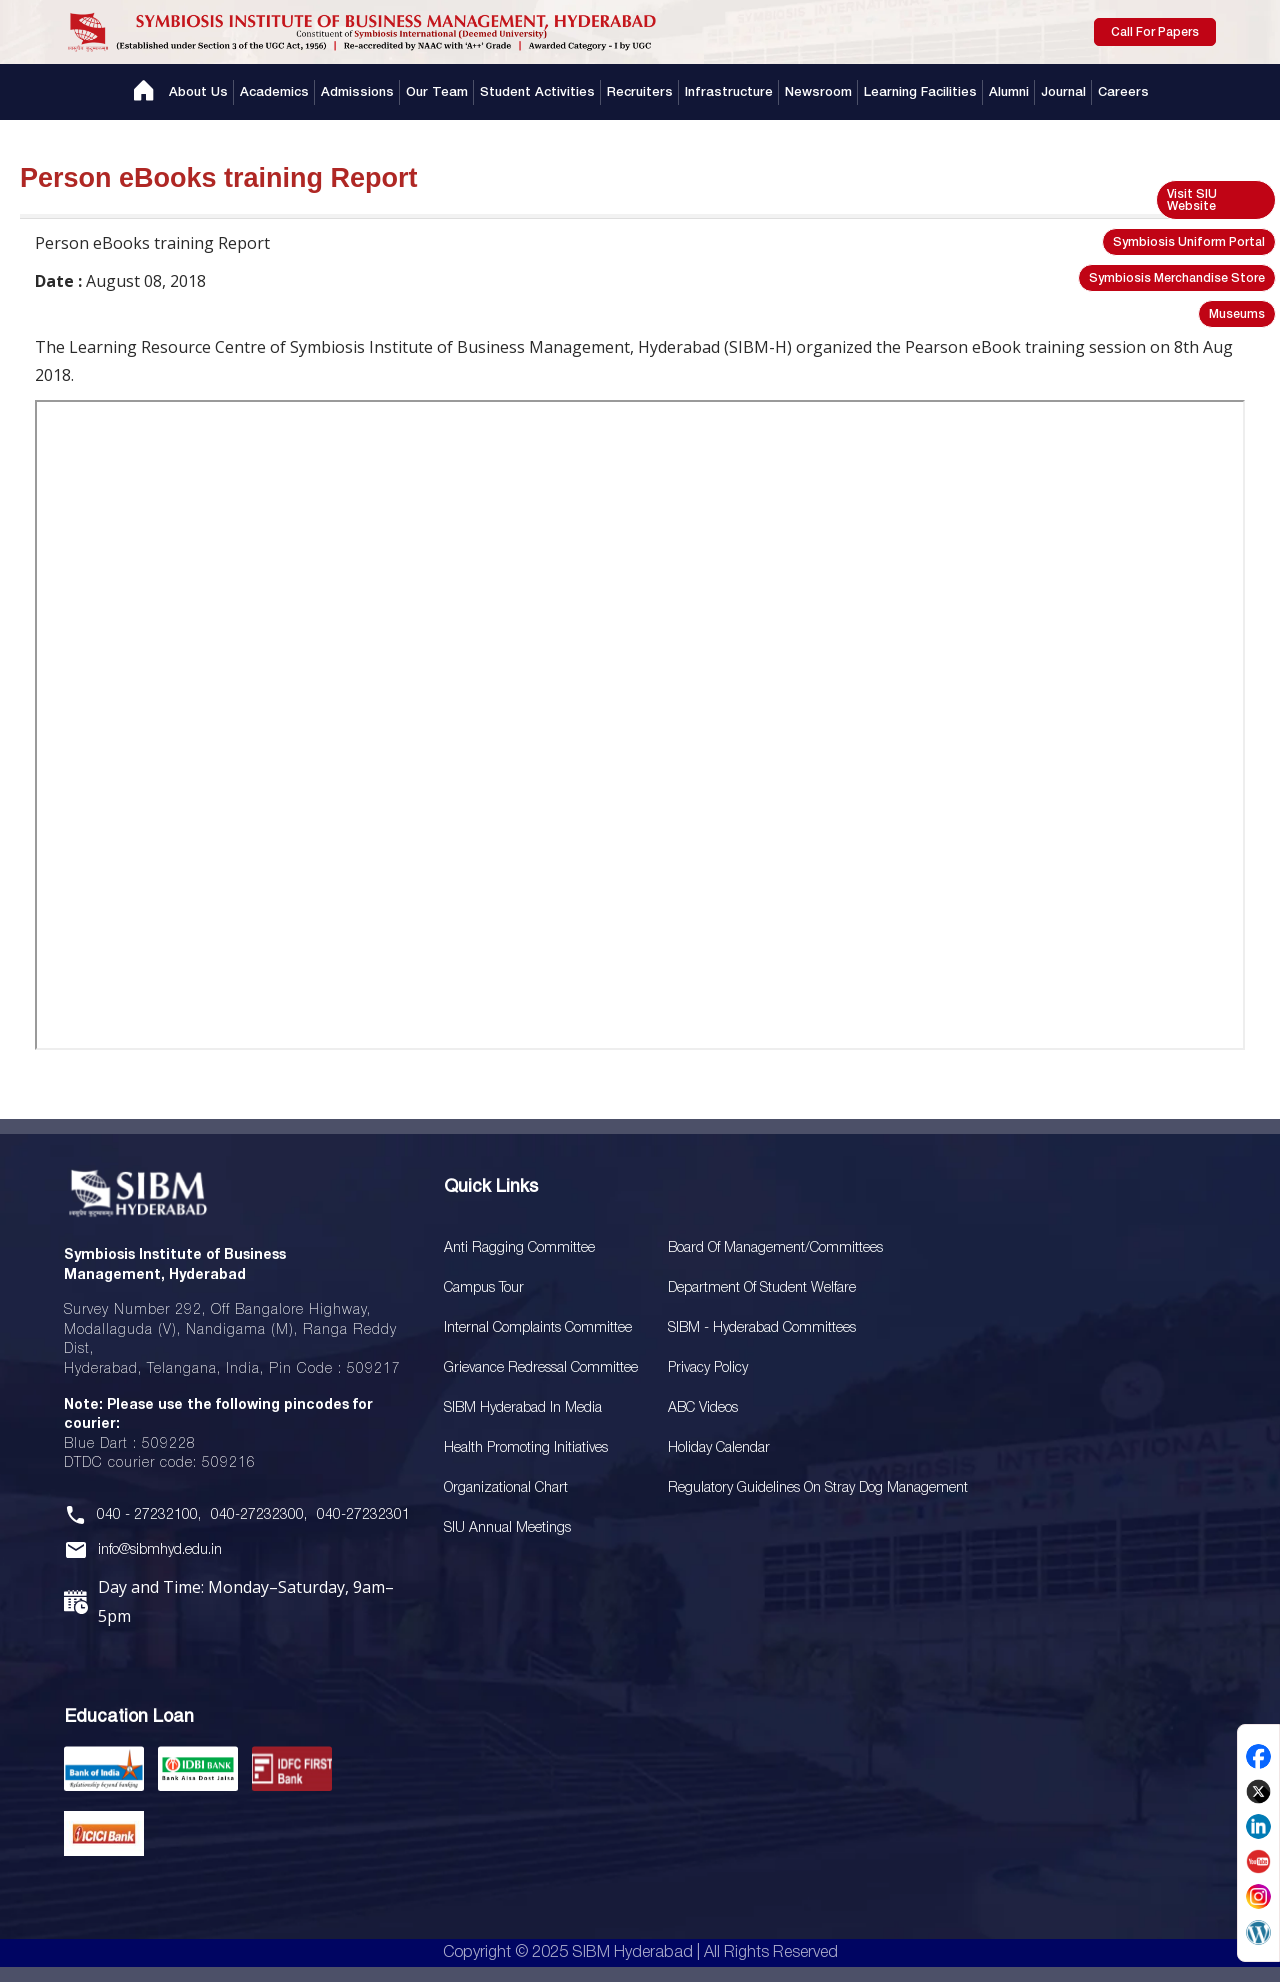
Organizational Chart (506, 1488)
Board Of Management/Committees (775, 1248)
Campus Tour (484, 1288)
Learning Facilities (920, 92)
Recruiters (640, 92)
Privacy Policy (708, 1368)
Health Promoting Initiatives (526, 1448)
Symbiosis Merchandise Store (1177, 278)
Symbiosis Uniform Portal (1189, 242)
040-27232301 (363, 1515)
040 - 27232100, (149, 1515)
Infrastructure (729, 92)
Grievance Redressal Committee (541, 1368)
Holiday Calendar (719, 1448)
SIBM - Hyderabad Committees (762, 1328)
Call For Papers (1155, 32)
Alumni (1009, 92)
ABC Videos (703, 1408)
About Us (198, 92)
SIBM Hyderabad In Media (523, 1408)
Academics (274, 92)
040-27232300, (259, 1515)
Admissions (357, 92)
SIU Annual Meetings (507, 1528)
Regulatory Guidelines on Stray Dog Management (818, 1488)
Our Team (437, 92)
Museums (1237, 314)
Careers (1123, 92)
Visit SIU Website (1192, 200)
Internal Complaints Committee (538, 1328)
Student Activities (537, 92)
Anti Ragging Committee (519, 1248)
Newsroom (818, 92)
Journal (1063, 92)
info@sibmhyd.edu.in (160, 1550)
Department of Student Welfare (762, 1288)
